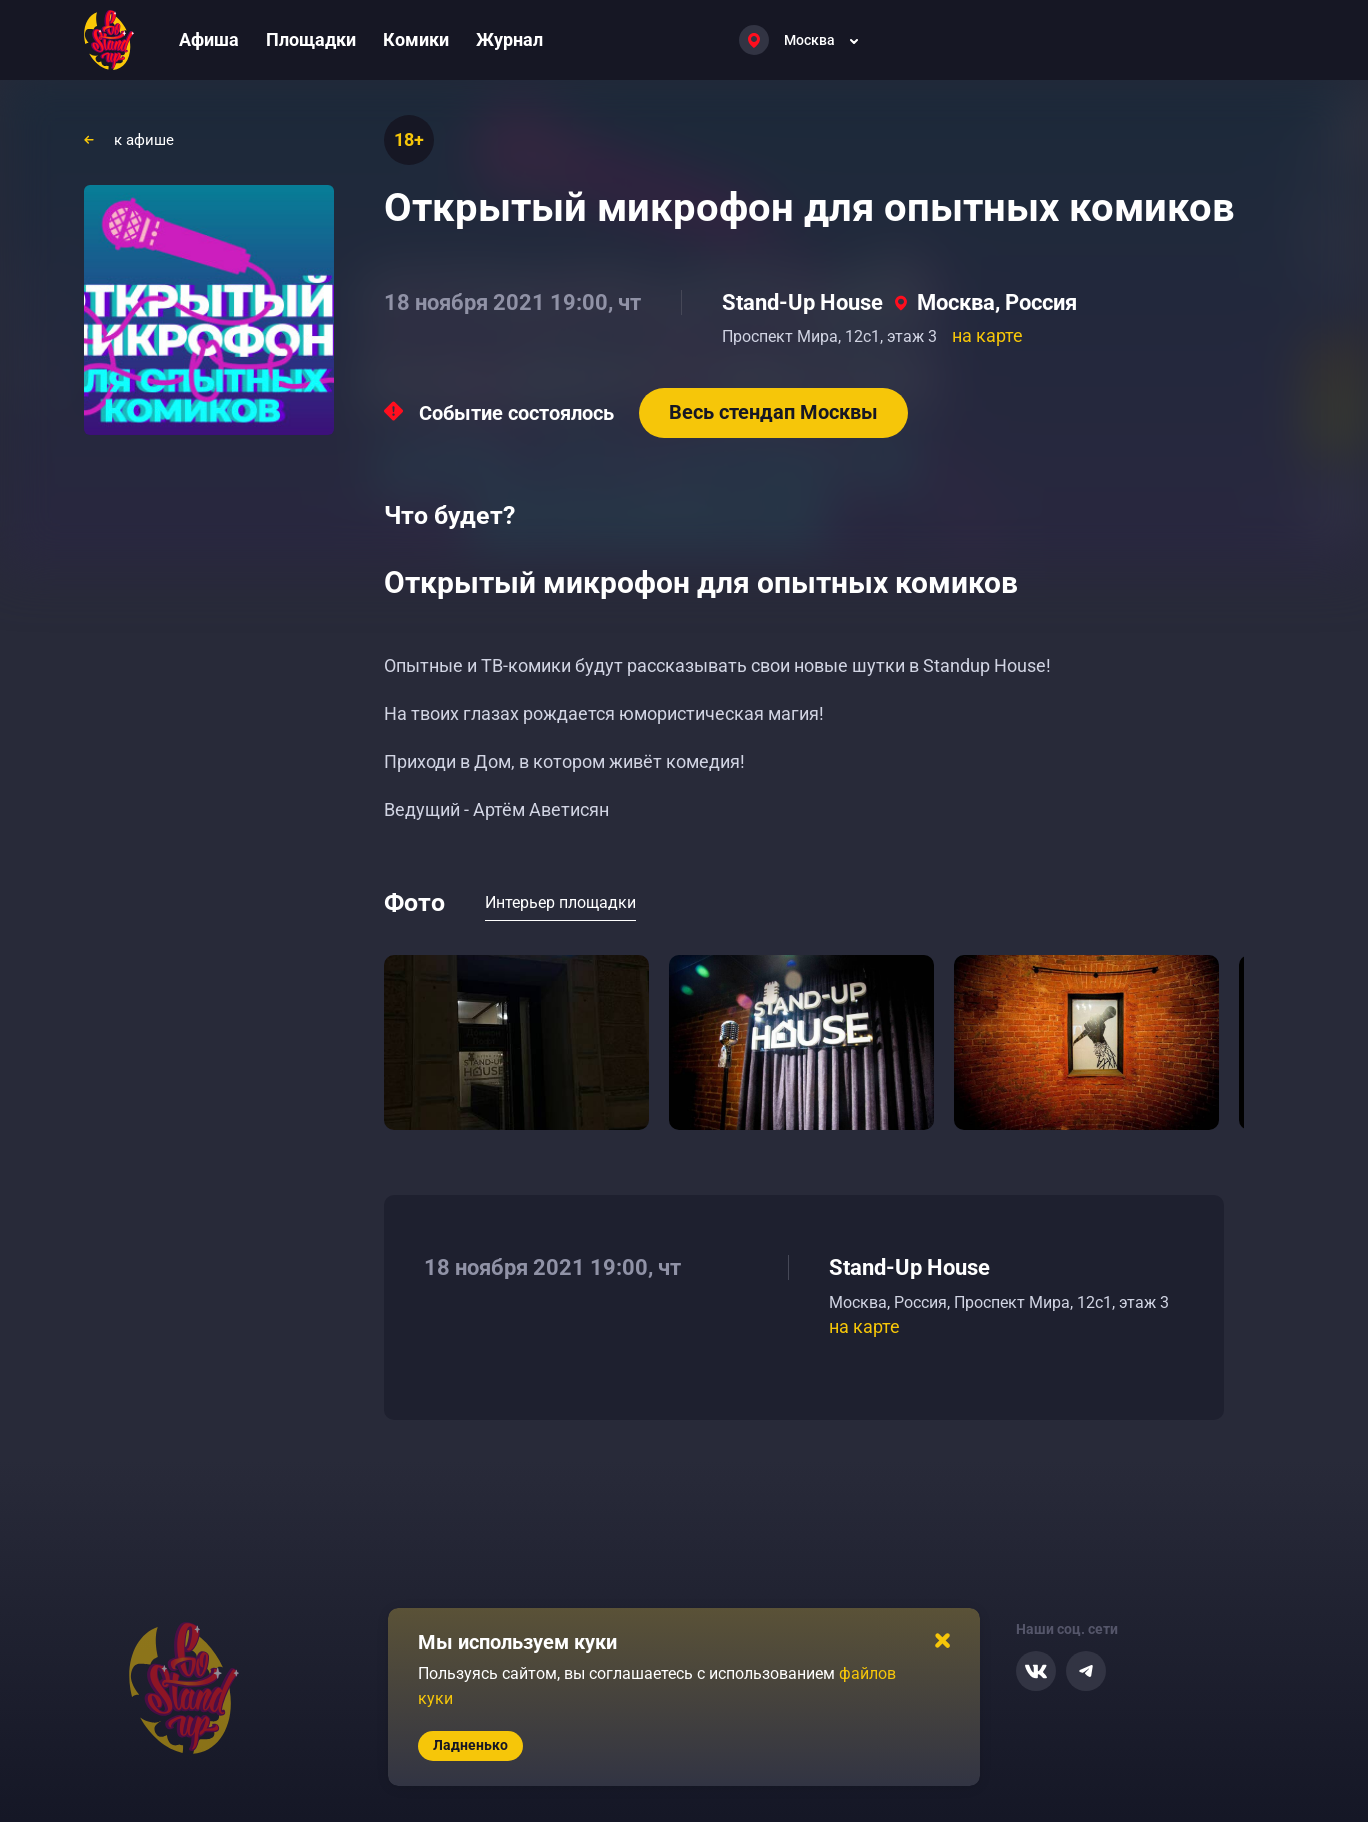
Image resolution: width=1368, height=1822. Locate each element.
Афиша (209, 39)
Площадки (311, 39)
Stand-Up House (802, 302)
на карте (987, 335)
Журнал (509, 39)
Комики (416, 39)
